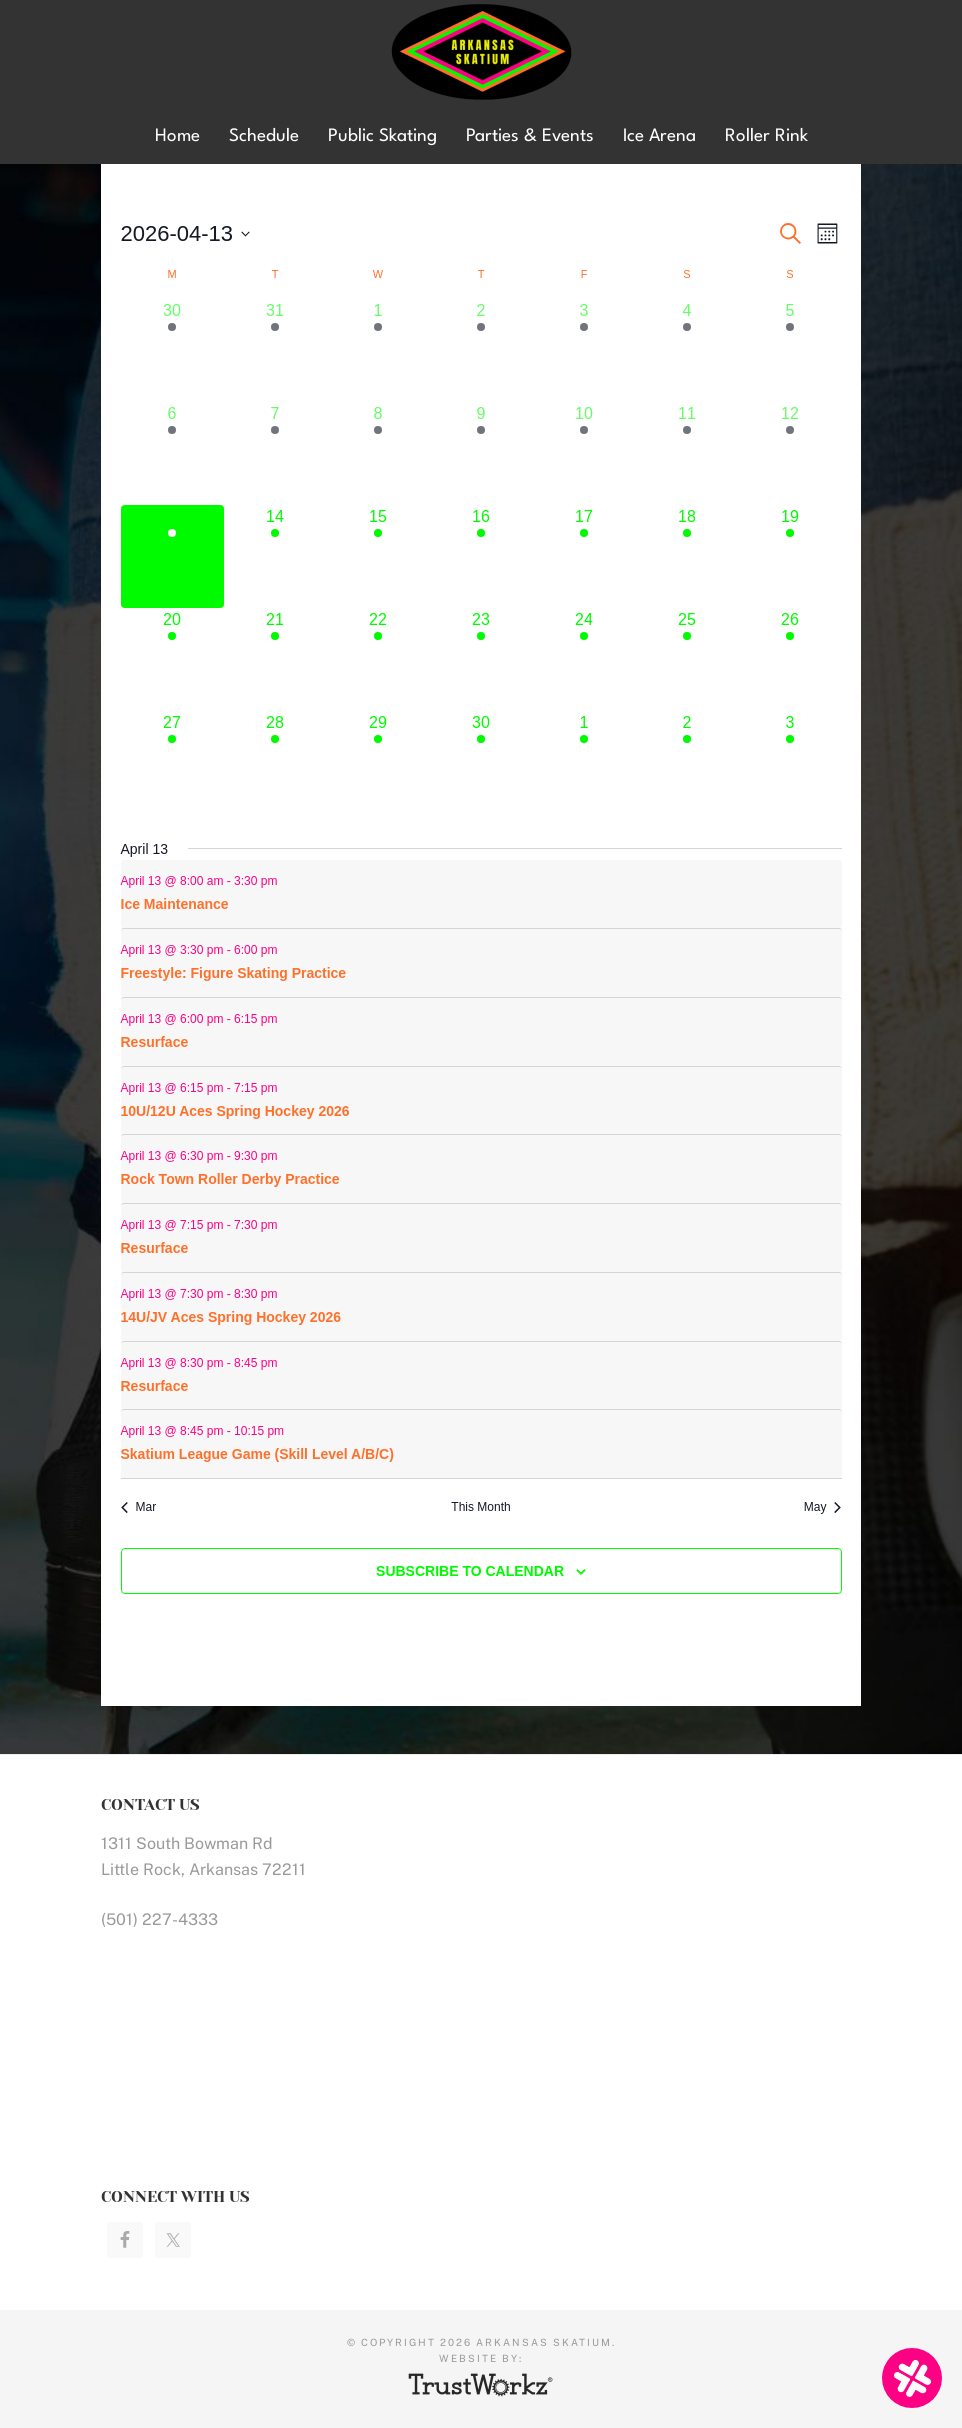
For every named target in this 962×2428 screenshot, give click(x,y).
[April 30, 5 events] (481, 762)
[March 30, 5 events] (172, 350)
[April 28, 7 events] (275, 762)
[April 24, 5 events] (584, 659)
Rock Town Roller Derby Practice (230, 1179)
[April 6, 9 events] (172, 453)
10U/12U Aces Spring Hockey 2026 (235, 1111)
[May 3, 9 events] (790, 762)
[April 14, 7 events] (275, 556)
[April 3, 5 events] (584, 350)
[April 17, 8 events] (584, 556)
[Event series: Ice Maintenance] (288, 881)
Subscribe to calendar (470, 1571)
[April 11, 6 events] (687, 453)
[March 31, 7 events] (275, 350)
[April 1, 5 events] (378, 350)
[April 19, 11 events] (790, 556)
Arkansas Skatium (481, 52)
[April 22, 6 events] (378, 659)
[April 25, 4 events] (687, 659)
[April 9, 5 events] (481, 453)
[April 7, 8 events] (275, 453)
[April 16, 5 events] (481, 556)
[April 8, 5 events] (378, 453)
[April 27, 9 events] (172, 762)
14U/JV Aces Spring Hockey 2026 (231, 1317)
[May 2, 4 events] (687, 762)
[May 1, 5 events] (584, 762)
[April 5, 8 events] (790, 350)
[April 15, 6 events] (378, 556)
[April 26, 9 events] (790, 659)
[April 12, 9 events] (790, 453)
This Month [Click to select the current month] (480, 1507)
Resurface (155, 1042)
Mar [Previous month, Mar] (139, 1507)
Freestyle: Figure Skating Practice (234, 973)
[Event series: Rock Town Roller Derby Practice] (288, 1156)
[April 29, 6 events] (378, 762)
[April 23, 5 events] (481, 659)
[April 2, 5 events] (481, 350)
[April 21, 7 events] (275, 659)
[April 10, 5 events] (584, 453)
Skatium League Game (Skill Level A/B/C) (257, 1454)
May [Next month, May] (823, 1507)
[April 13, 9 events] (172, 556)
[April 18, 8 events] (687, 556)
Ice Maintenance (175, 904)
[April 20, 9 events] (172, 659)
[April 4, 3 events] (687, 350)
